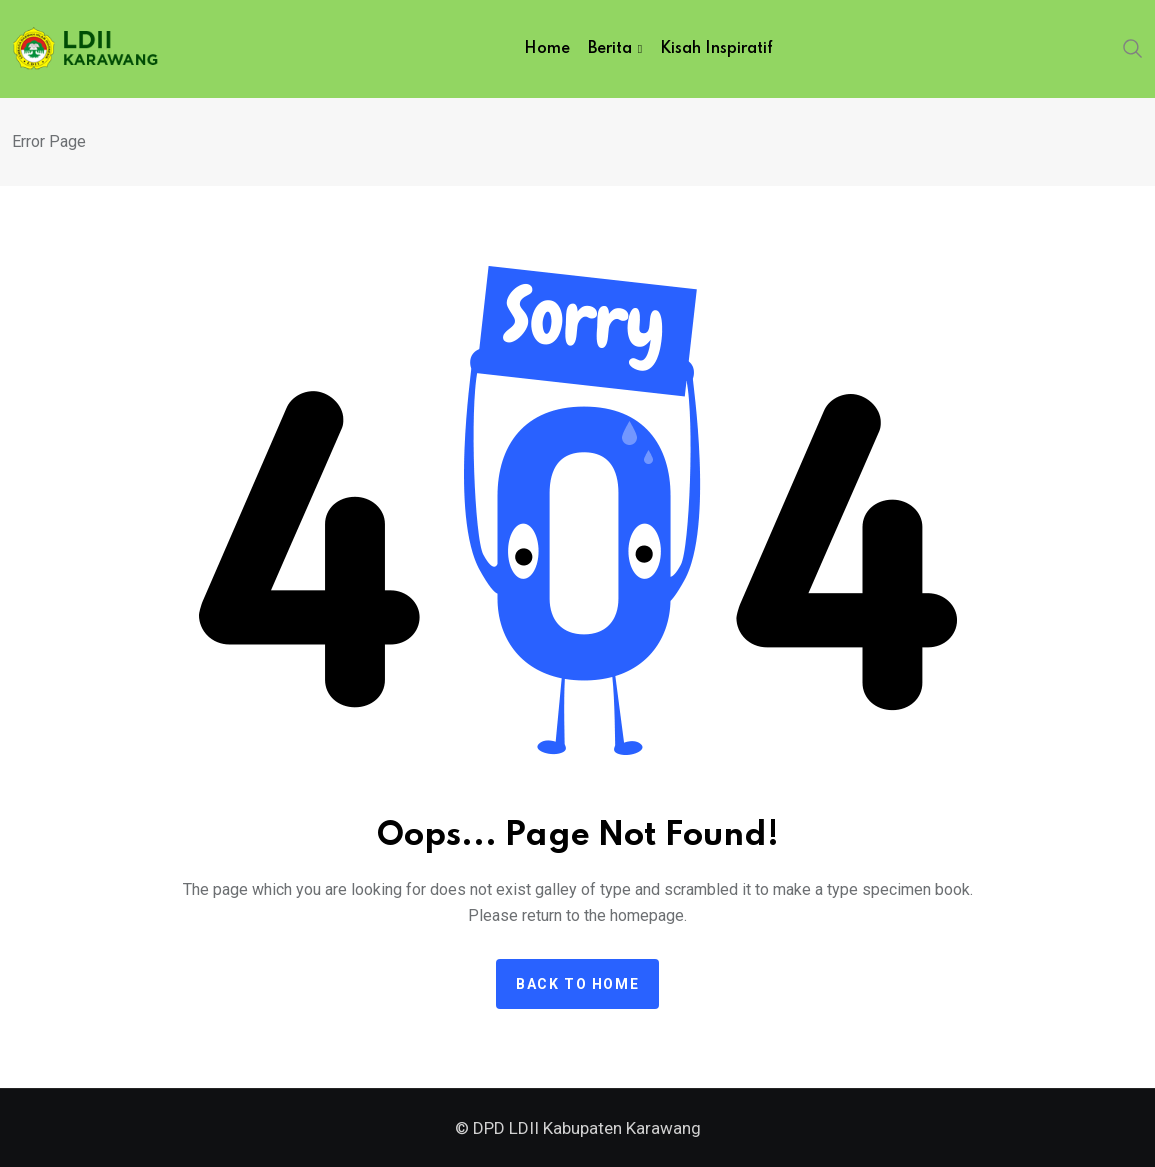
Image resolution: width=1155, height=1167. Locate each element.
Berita (610, 49)
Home (547, 49)
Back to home (577, 984)
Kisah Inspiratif (716, 49)
